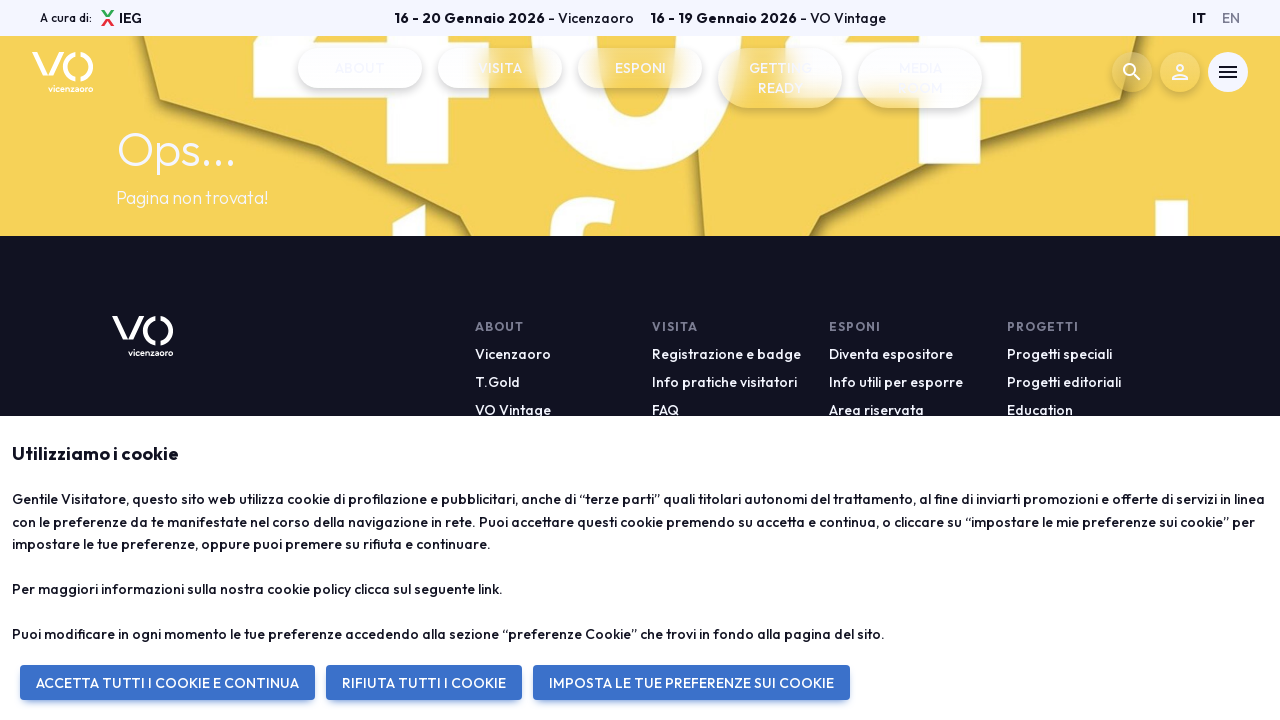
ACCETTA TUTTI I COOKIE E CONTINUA (167, 683)
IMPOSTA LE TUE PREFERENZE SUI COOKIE (691, 683)
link (488, 589)
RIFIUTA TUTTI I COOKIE (424, 683)
